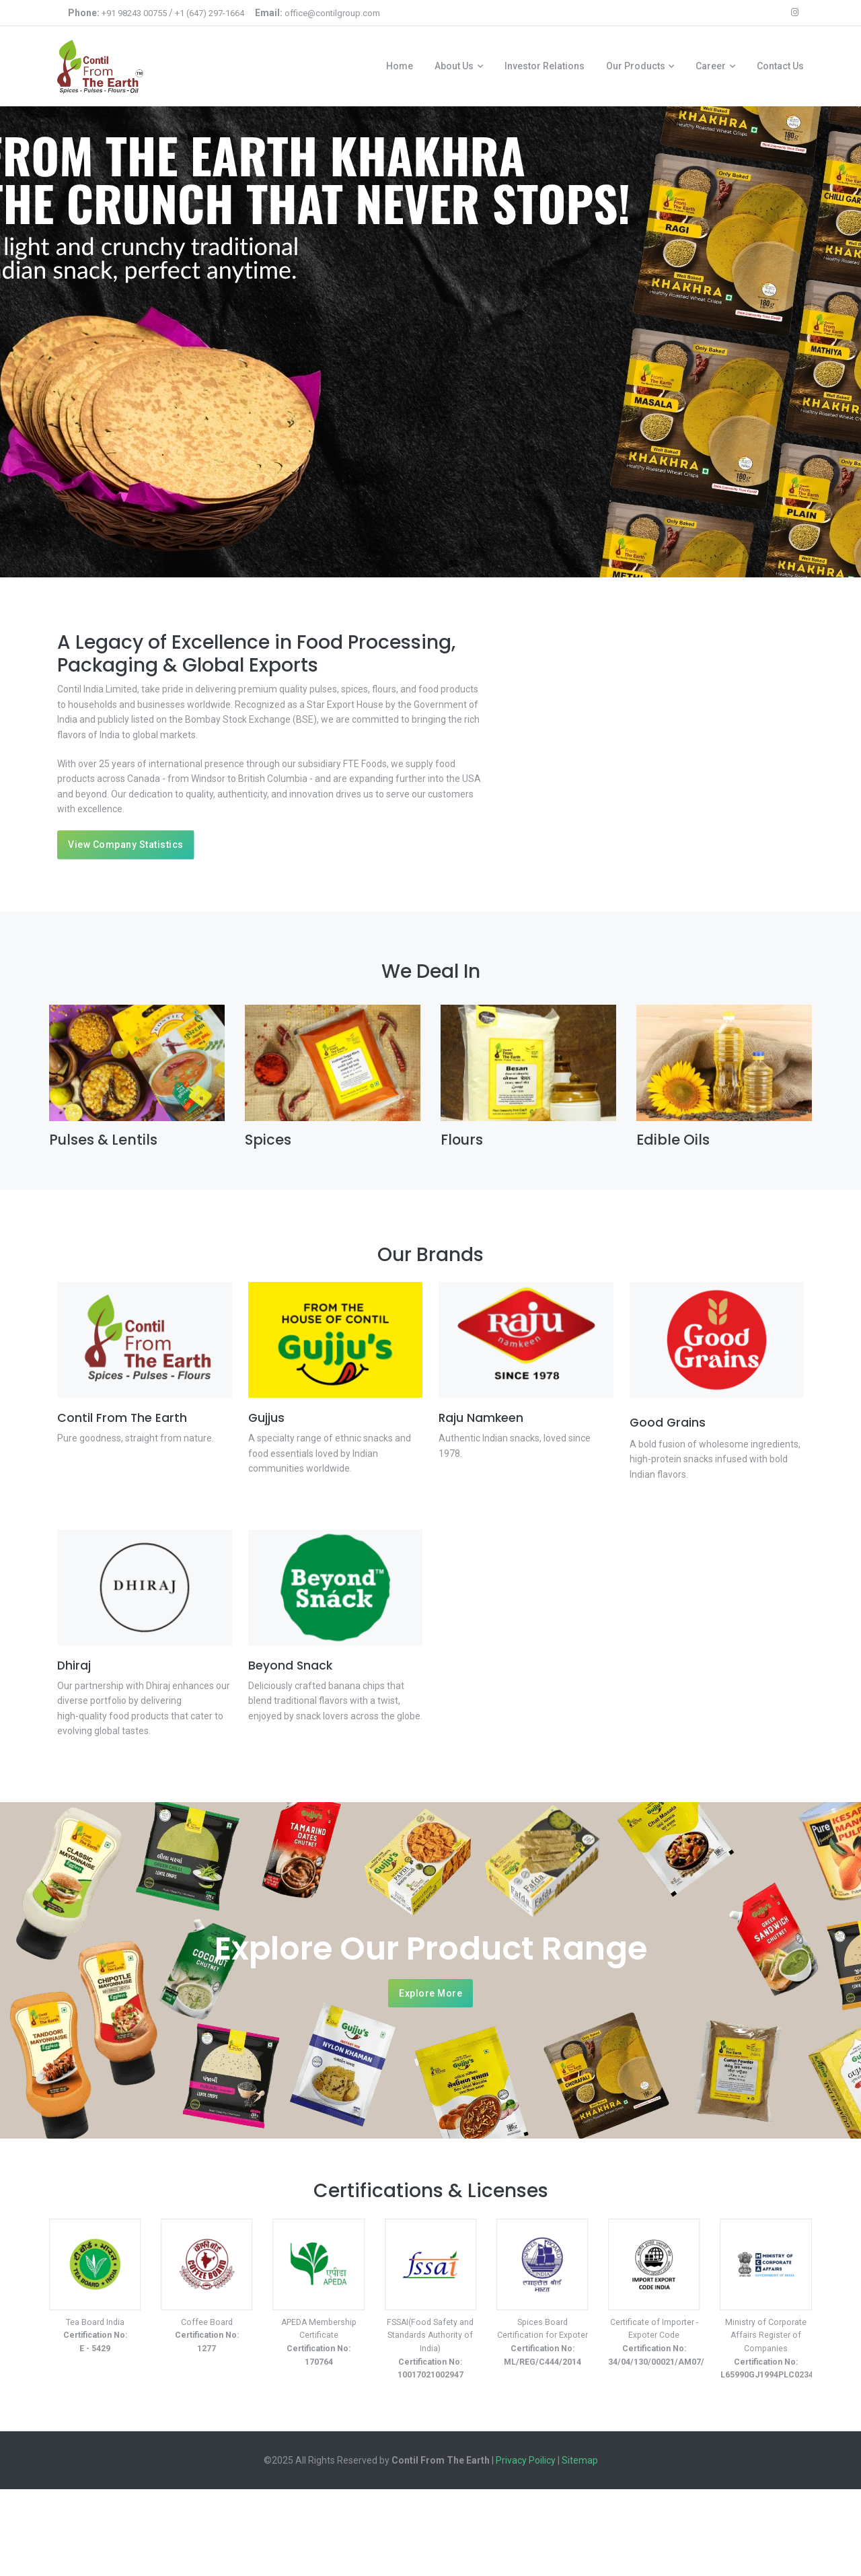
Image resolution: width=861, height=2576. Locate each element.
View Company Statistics (126, 845)
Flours (462, 1141)
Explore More (430, 1996)
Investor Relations (544, 66)
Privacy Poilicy (526, 2461)
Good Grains (668, 1425)
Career (711, 66)
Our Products (635, 66)
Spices (268, 1141)
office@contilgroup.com (332, 13)
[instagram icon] (795, 13)
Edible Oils (673, 1141)
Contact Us (780, 66)
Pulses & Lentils (103, 1141)
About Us (454, 66)
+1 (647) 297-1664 (209, 13)
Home (399, 66)
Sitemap (580, 2461)
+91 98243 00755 (134, 13)
